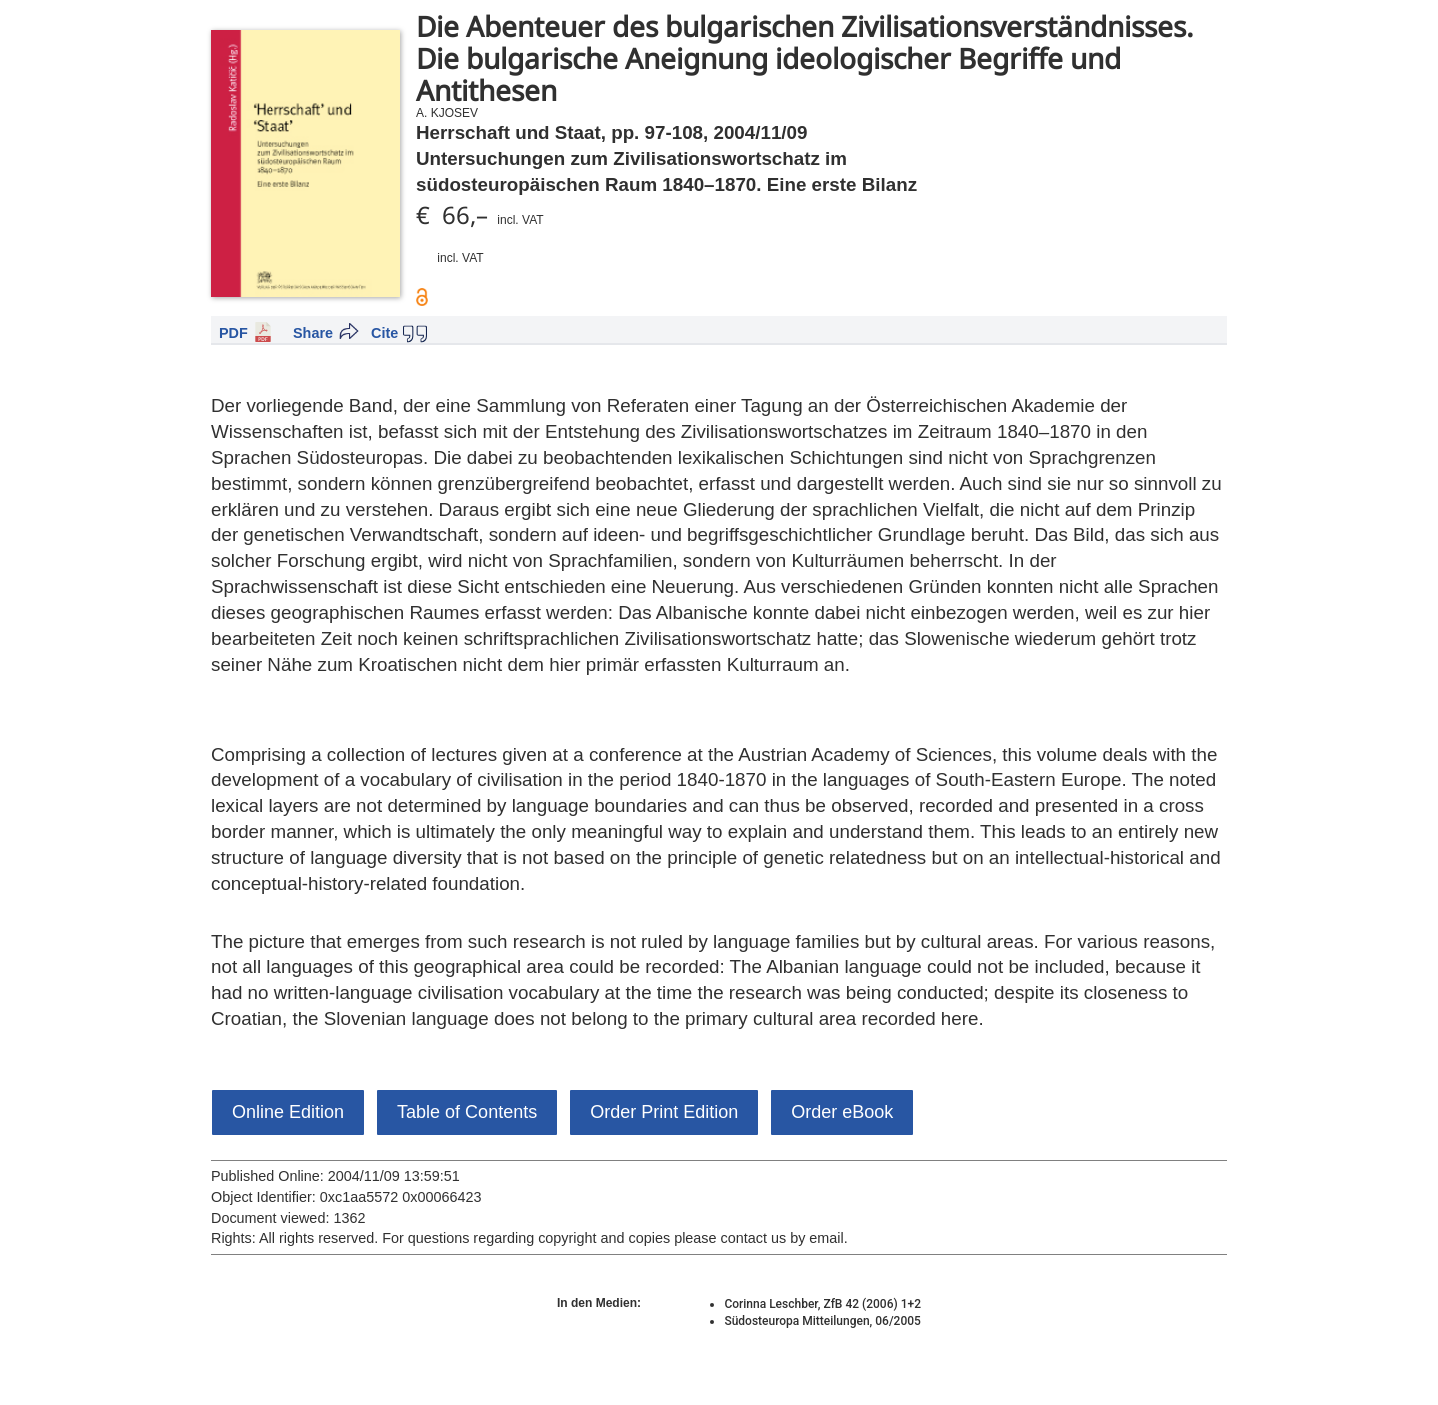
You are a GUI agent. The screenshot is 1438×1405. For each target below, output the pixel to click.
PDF (233, 333)
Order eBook (842, 1112)
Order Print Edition (664, 1112)
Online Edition (288, 1112)
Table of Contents (467, 1112)
